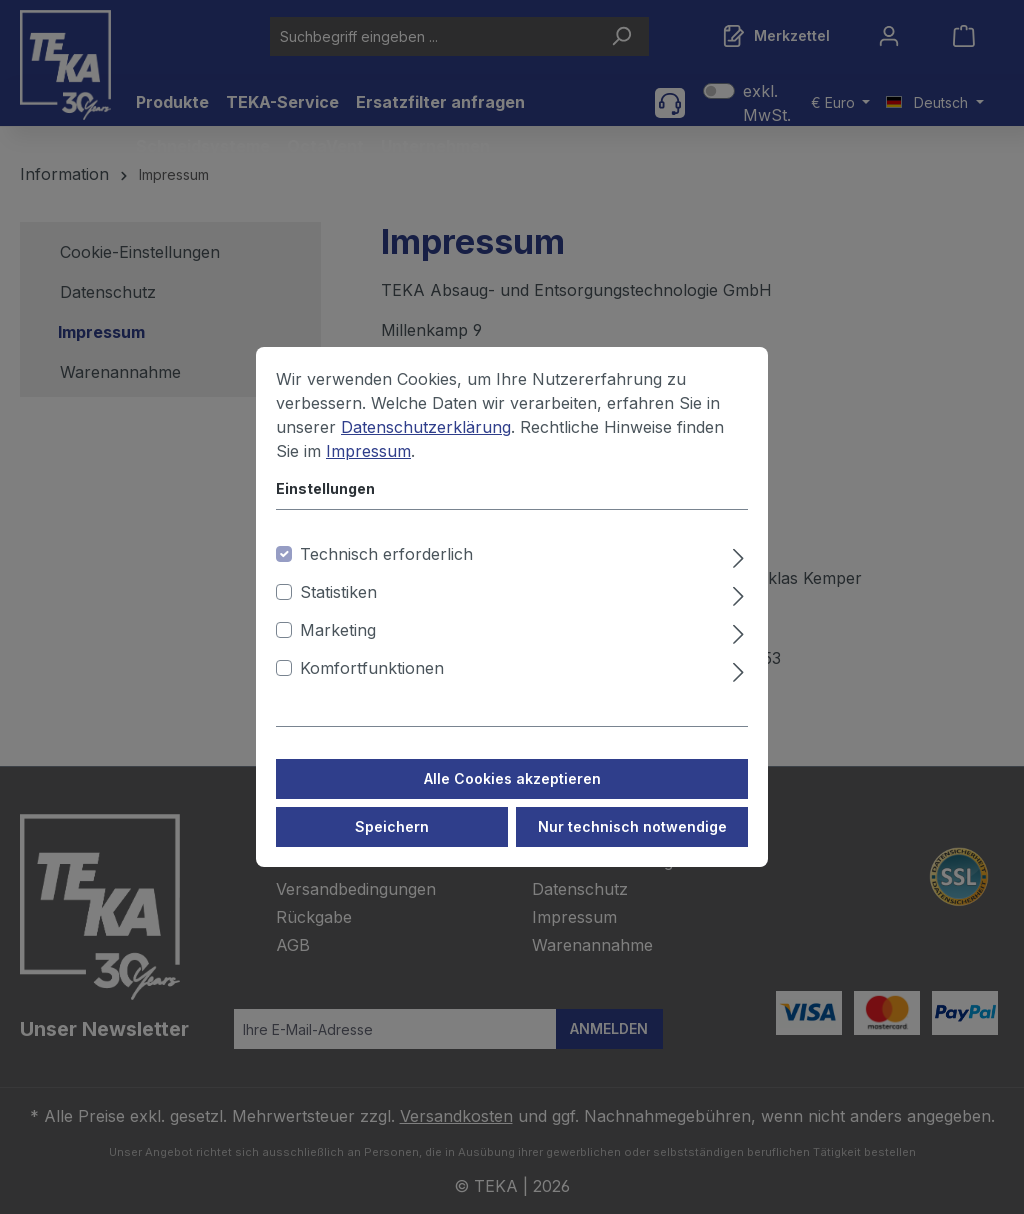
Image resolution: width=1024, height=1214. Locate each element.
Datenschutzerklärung (426, 448)
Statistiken (338, 613)
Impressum (368, 472)
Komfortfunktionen (372, 689)
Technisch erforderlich (386, 575)
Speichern (392, 847)
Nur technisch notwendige (632, 847)
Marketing (338, 651)
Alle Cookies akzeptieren (512, 799)
